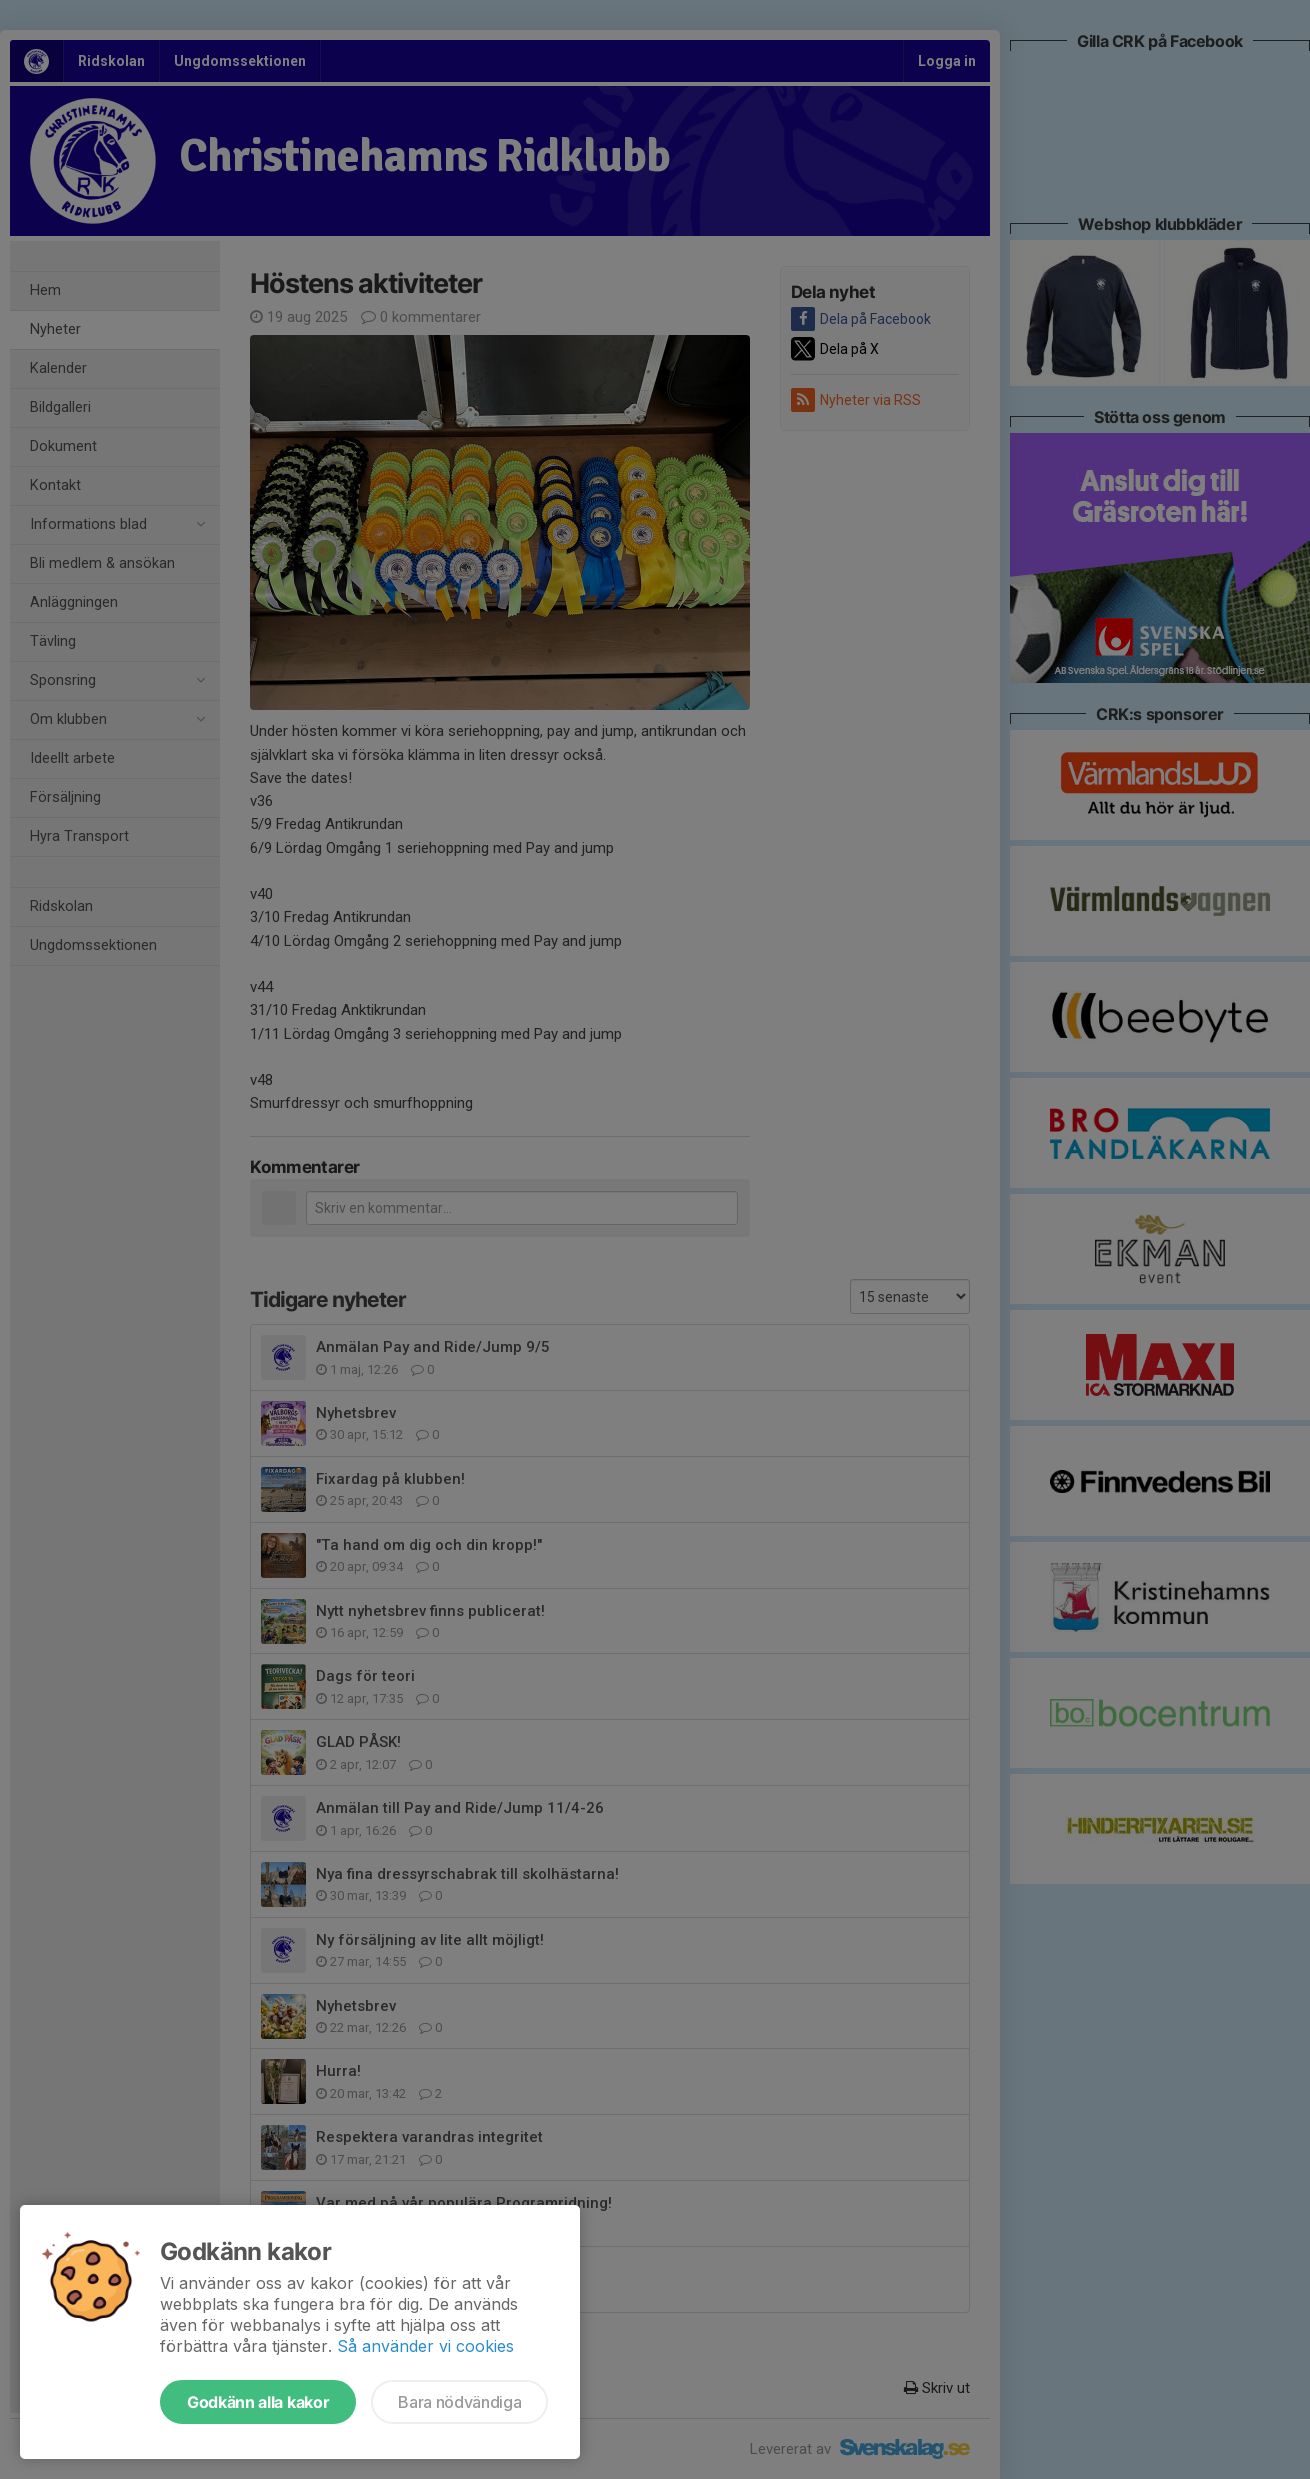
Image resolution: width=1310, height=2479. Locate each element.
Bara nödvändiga (459, 2402)
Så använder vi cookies (425, 2346)
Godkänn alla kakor (258, 2402)
